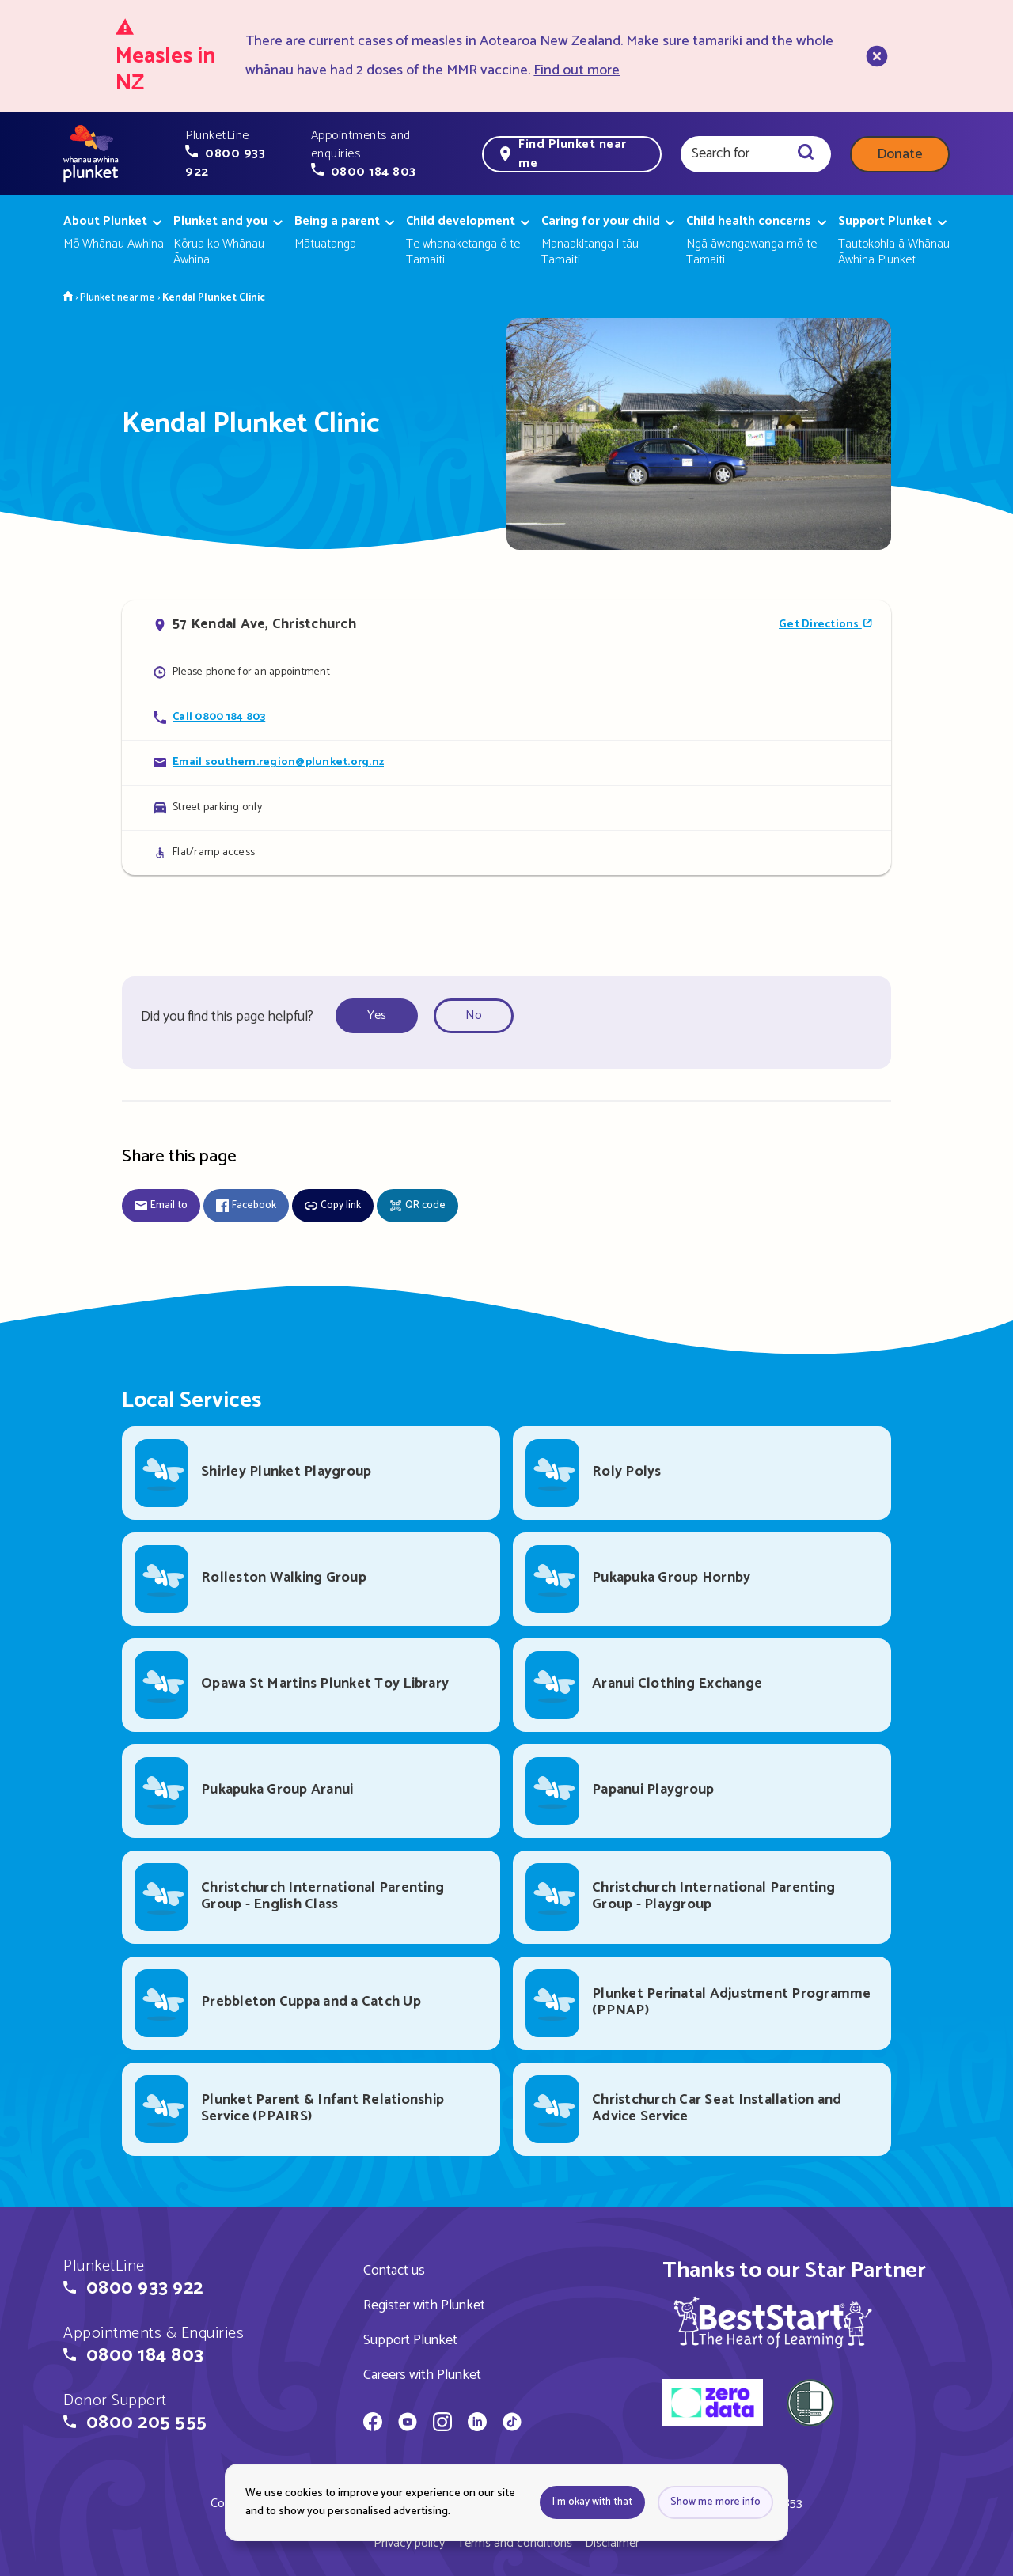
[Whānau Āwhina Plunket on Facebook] (372, 2424)
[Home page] (91, 154)
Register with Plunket (424, 2305)
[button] (238, 154)
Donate (900, 154)
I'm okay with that (592, 2502)
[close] (875, 56)
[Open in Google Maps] (506, 625)
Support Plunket (410, 2340)
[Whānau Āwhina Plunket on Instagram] (442, 2424)
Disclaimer (612, 2543)
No (473, 1015)
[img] (772, 2322)
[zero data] (712, 2405)
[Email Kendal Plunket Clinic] (506, 762)
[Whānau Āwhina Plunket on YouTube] (407, 2424)
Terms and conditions (514, 2543)
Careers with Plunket (422, 2375)
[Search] (806, 154)
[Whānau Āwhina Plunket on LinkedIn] (477, 2424)
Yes (376, 1015)
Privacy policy (409, 2543)
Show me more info (715, 2502)
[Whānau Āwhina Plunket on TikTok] (512, 2424)
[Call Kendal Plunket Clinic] (506, 717)
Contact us (394, 2270)
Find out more (576, 70)
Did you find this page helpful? (227, 1016)
